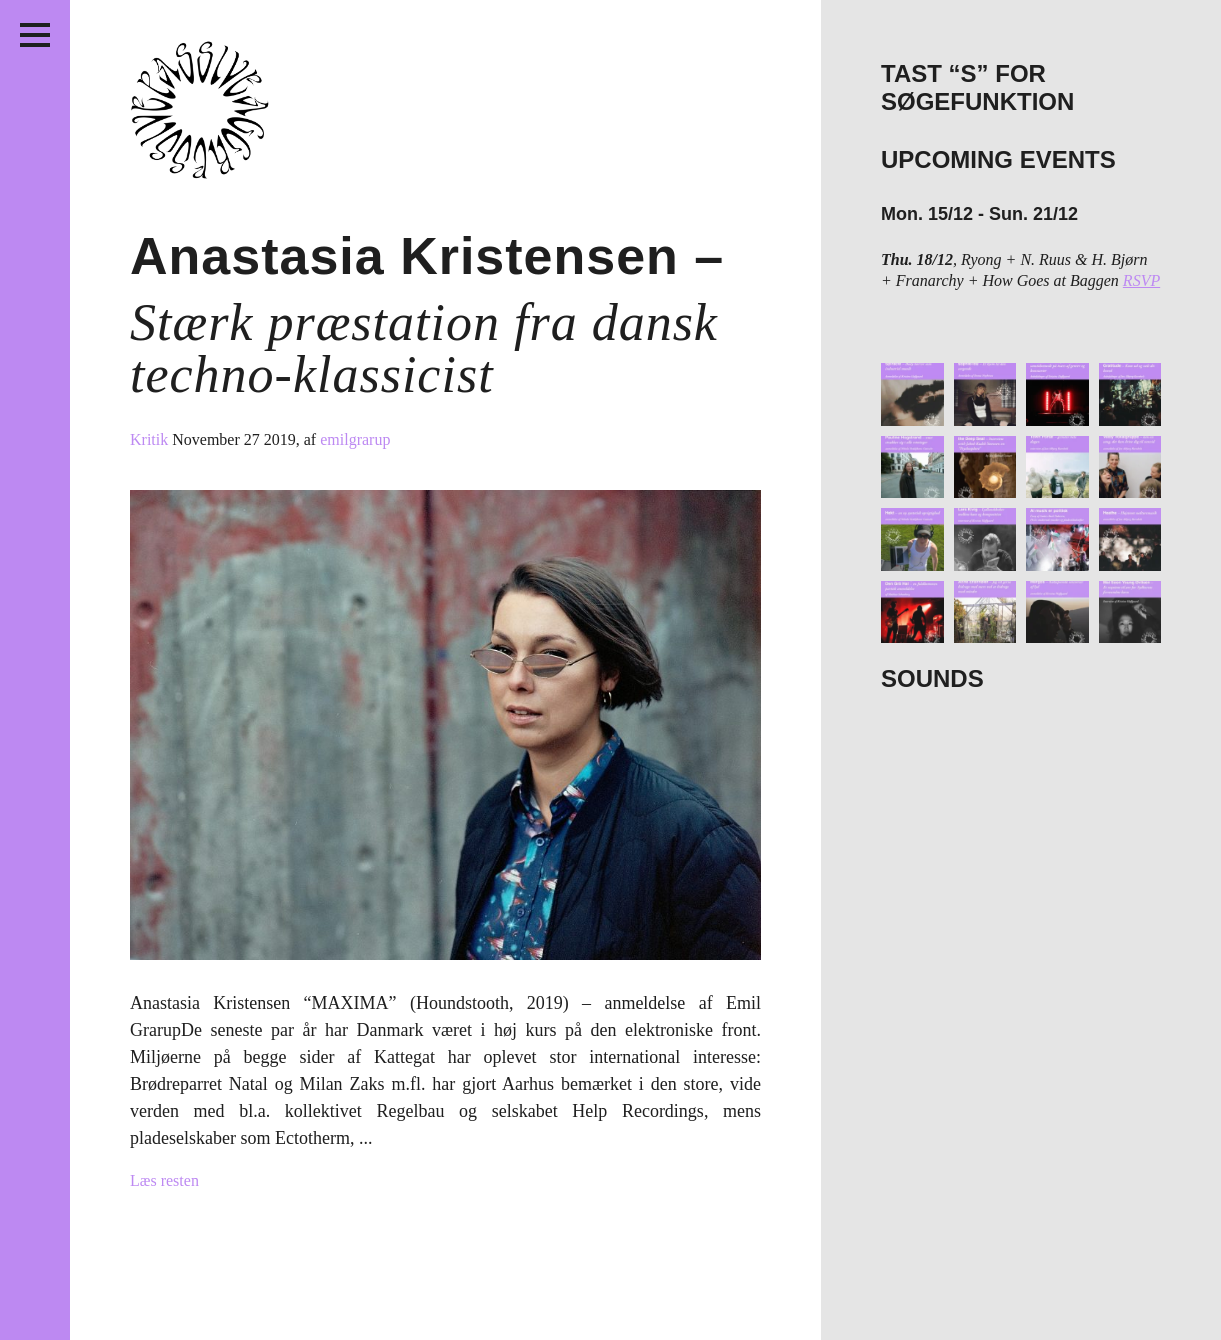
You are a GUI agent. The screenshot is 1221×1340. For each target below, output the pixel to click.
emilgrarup (355, 439)
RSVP (1141, 280)
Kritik (151, 439)
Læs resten (164, 1180)
